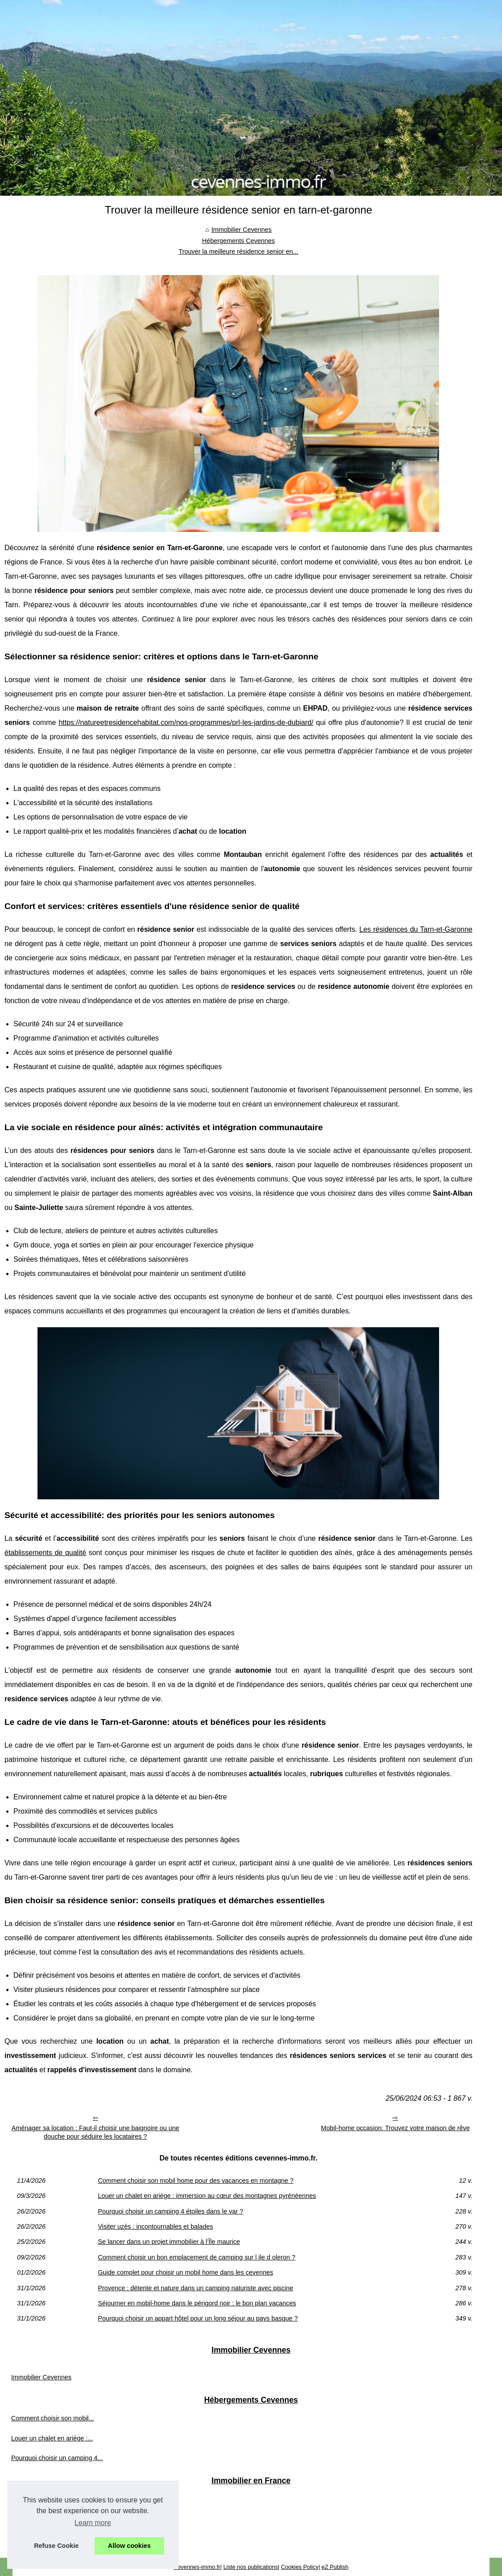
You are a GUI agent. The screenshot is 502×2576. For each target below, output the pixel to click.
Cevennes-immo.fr (197, 2567)
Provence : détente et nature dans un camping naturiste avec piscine (195, 2288)
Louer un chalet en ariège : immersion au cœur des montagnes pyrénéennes (207, 2196)
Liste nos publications (250, 2567)
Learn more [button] (93, 2523)
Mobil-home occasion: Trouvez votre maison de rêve (395, 2128)
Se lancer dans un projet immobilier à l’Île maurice (169, 2242)
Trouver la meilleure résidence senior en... (238, 251)
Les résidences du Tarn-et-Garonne (416, 929)
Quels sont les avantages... (50, 2519)
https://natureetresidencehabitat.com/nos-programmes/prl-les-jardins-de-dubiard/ (185, 722)
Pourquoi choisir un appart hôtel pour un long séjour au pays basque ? (198, 2318)
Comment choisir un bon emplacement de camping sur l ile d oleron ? (196, 2257)
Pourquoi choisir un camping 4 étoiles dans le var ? (170, 2211)
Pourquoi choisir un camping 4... (57, 2457)
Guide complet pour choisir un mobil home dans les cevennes (185, 2272)
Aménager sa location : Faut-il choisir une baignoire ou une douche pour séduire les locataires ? (95, 2132)
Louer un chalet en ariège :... (52, 2438)
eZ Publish (335, 2567)
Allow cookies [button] (129, 2545)
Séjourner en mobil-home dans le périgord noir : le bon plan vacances (197, 2303)
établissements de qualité (45, 1552)
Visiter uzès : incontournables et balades (155, 2226)
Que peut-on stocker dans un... (55, 2498)
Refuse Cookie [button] (56, 2545)
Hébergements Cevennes (238, 240)
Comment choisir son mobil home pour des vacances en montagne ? (195, 2180)
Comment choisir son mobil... (52, 2418)
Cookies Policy (300, 2567)
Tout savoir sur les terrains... (51, 2538)
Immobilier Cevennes (242, 229)
